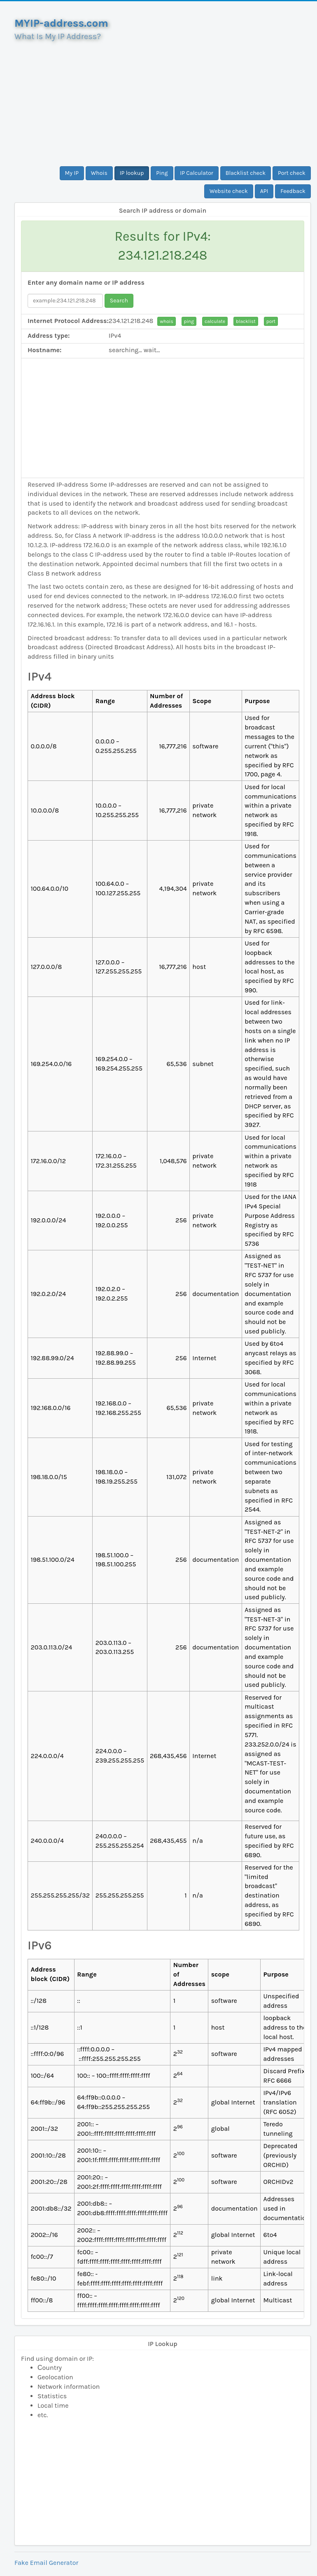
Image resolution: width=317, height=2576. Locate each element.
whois (166, 321)
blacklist (246, 321)
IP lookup (132, 173)
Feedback (292, 191)
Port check (291, 173)
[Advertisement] (162, 100)
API (264, 191)
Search (119, 300)
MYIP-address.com (61, 23)
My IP (72, 173)
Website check (229, 191)
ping (189, 321)
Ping (162, 173)
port (270, 321)
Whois (99, 173)
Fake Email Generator (46, 2563)
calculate (215, 321)
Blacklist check (246, 173)
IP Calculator (196, 173)
